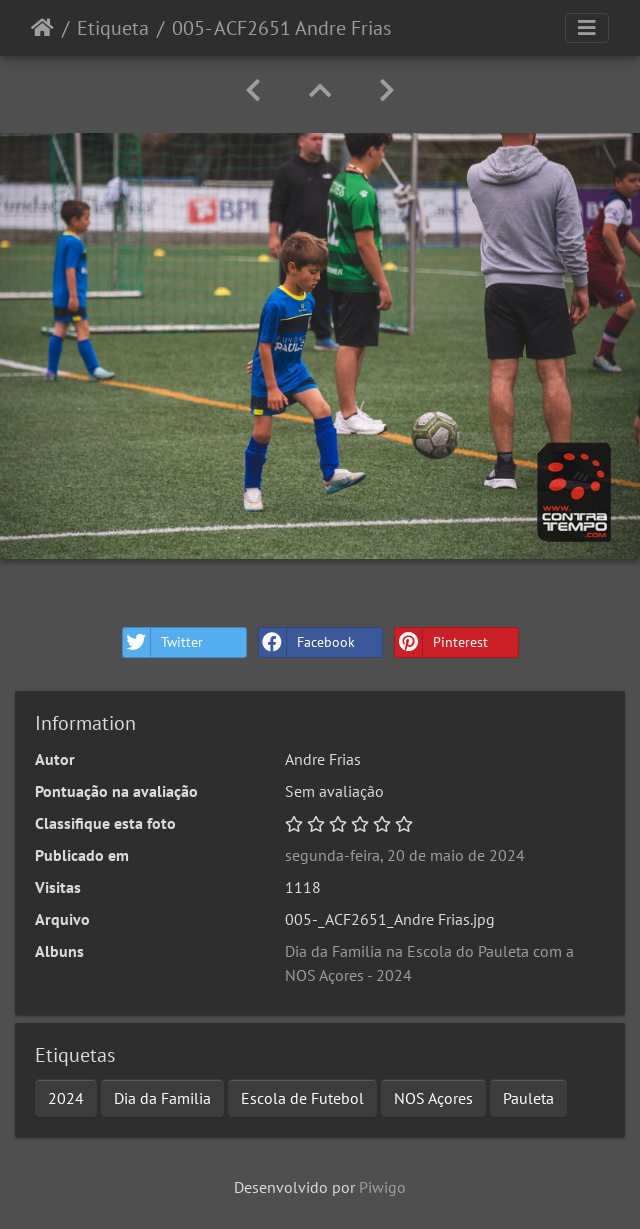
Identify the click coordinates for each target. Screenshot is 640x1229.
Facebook (307, 642)
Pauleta (528, 1098)
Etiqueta (113, 28)
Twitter (163, 642)
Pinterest (441, 642)
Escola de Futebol (302, 1098)
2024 (66, 1098)
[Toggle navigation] (587, 28)
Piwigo (382, 1187)
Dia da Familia (162, 1098)
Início (42, 28)
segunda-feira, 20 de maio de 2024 (405, 855)
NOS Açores (433, 1098)
